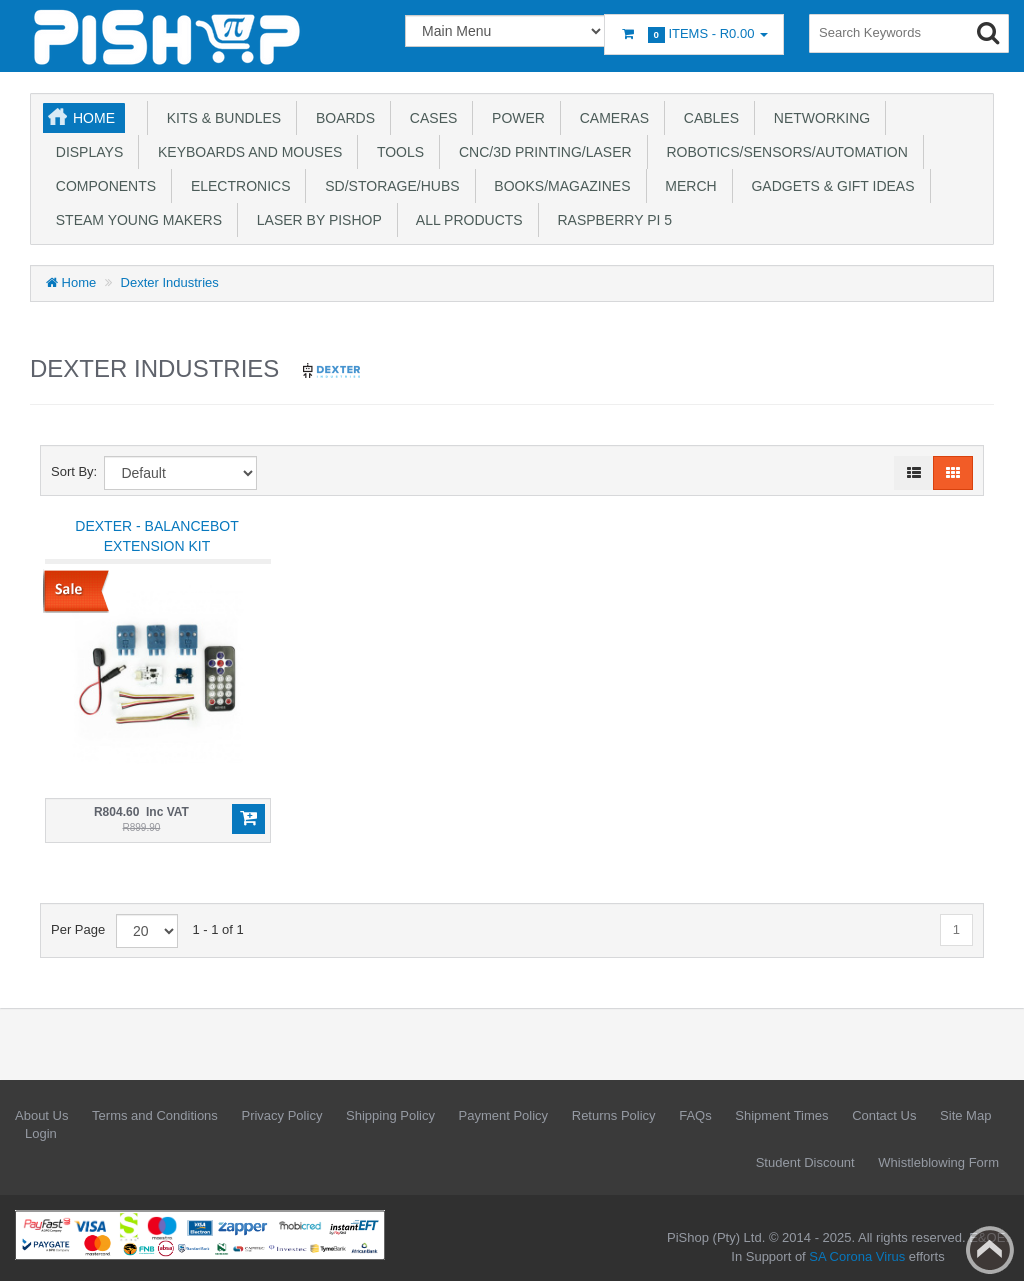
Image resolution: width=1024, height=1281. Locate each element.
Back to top (990, 1250)
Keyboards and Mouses (246, 152)
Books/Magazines (559, 186)
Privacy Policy (281, 1115)
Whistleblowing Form (938, 1162)
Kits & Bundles (220, 118)
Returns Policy (614, 1115)
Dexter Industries (170, 282)
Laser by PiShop (315, 220)
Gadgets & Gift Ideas (829, 186)
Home (94, 118)
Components (102, 186)
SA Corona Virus (857, 1256)
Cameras (610, 118)
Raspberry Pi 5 (611, 220)
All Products (466, 220)
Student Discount (805, 1162)
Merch (687, 186)
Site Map (965, 1115)
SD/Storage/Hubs (388, 186)
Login (41, 1133)
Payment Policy (504, 1115)
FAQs (695, 1115)
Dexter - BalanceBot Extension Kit (156, 536)
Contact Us (884, 1115)
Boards (341, 118)
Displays (85, 152)
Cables (707, 118)
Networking (818, 118)
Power (514, 118)
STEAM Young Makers (135, 220)
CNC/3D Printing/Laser (541, 152)
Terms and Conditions (155, 1115)
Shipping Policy (390, 1115)
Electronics (236, 186)
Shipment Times (781, 1115)
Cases (429, 118)
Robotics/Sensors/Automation (783, 152)
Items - (694, 34)
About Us (41, 1115)
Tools (396, 152)
